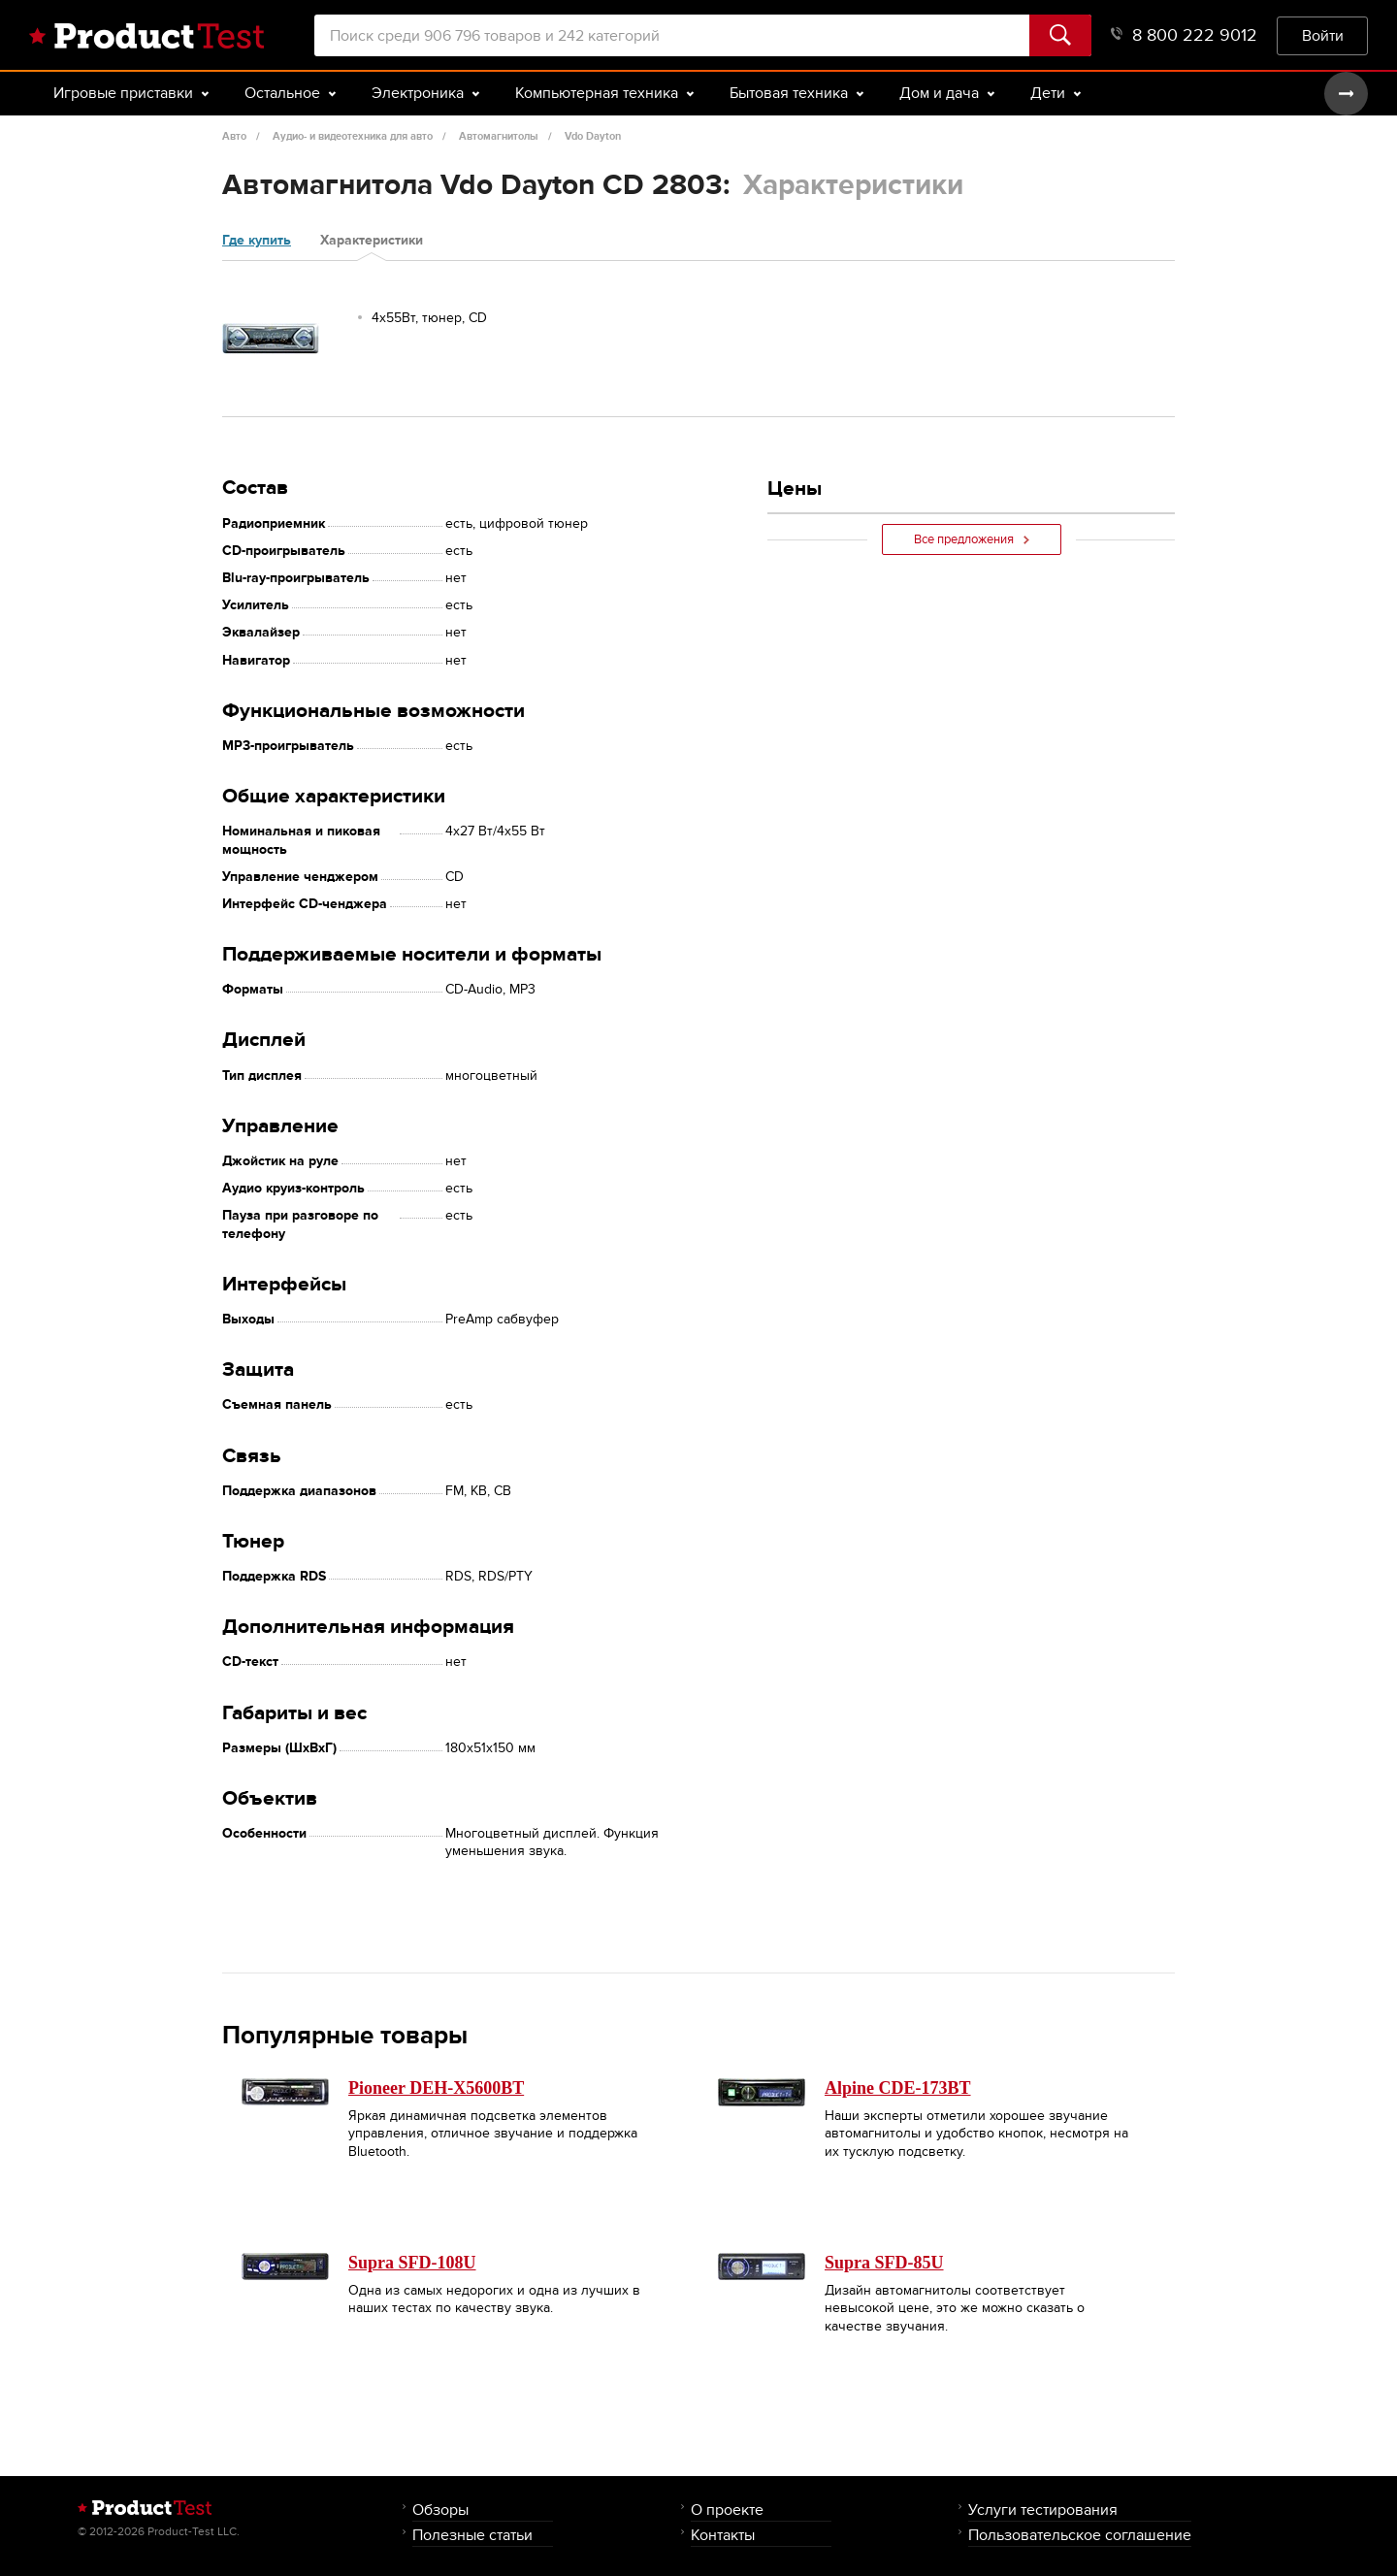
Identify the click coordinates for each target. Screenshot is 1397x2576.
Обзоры (440, 2509)
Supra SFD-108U (412, 2262)
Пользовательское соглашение (1079, 2535)
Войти (1323, 35)
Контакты (723, 2535)
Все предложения (971, 539)
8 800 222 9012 (1184, 35)
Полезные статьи (472, 2535)
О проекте (727, 2509)
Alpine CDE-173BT (898, 2088)
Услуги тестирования (1043, 2509)
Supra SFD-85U (884, 2262)
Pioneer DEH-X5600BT (436, 2088)
